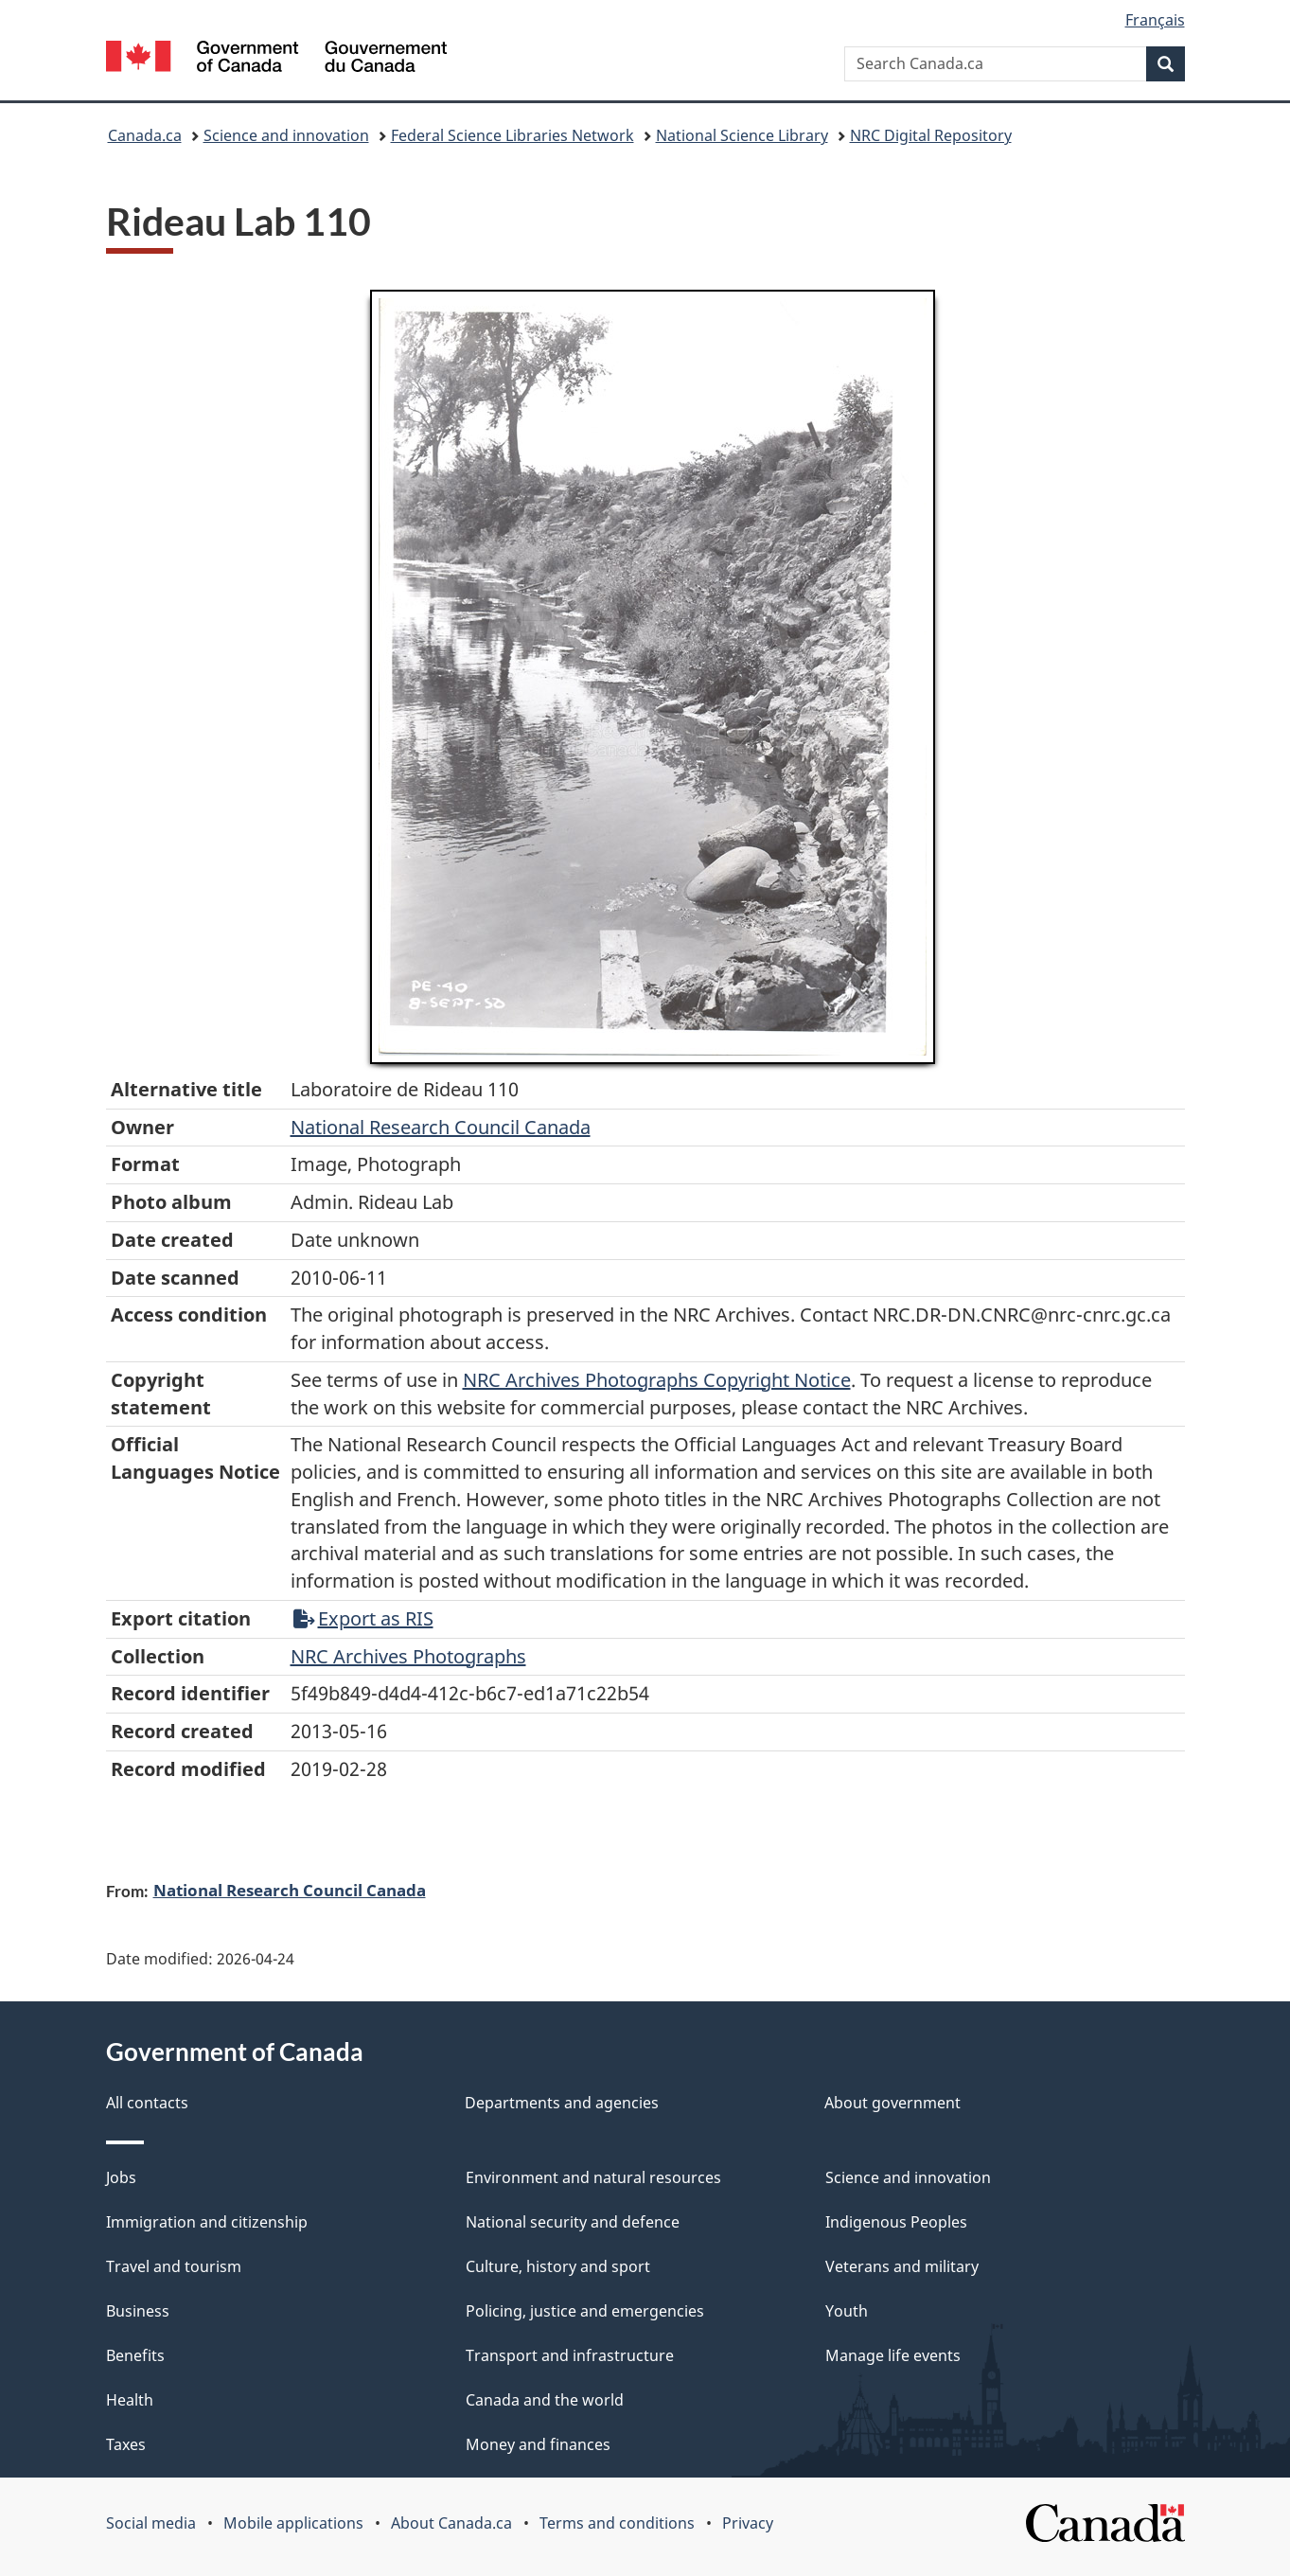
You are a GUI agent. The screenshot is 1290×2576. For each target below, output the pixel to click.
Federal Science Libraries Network (512, 135)
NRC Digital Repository (931, 135)
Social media (151, 2523)
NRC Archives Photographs (408, 1656)
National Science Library (742, 135)
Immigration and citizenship (207, 2222)
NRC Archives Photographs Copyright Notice (657, 1380)
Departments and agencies (562, 2102)
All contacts (147, 2102)
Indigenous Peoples (896, 2222)
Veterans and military (902, 2266)
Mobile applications (293, 2523)
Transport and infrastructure (570, 2355)
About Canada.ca (451, 2523)
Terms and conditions (617, 2523)
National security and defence (573, 2222)
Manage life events (893, 2355)
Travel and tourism (173, 2266)
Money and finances (538, 2444)
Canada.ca (145, 135)
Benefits (135, 2355)
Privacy (747, 2523)
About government (892, 2102)
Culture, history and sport (558, 2266)
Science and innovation (286, 135)
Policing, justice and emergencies (585, 2311)
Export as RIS (363, 1618)
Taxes (126, 2444)
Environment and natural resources (593, 2177)
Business (137, 2311)
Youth (846, 2311)
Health (129, 2399)
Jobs (121, 2177)
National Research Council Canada (441, 1127)
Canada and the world (545, 2399)
